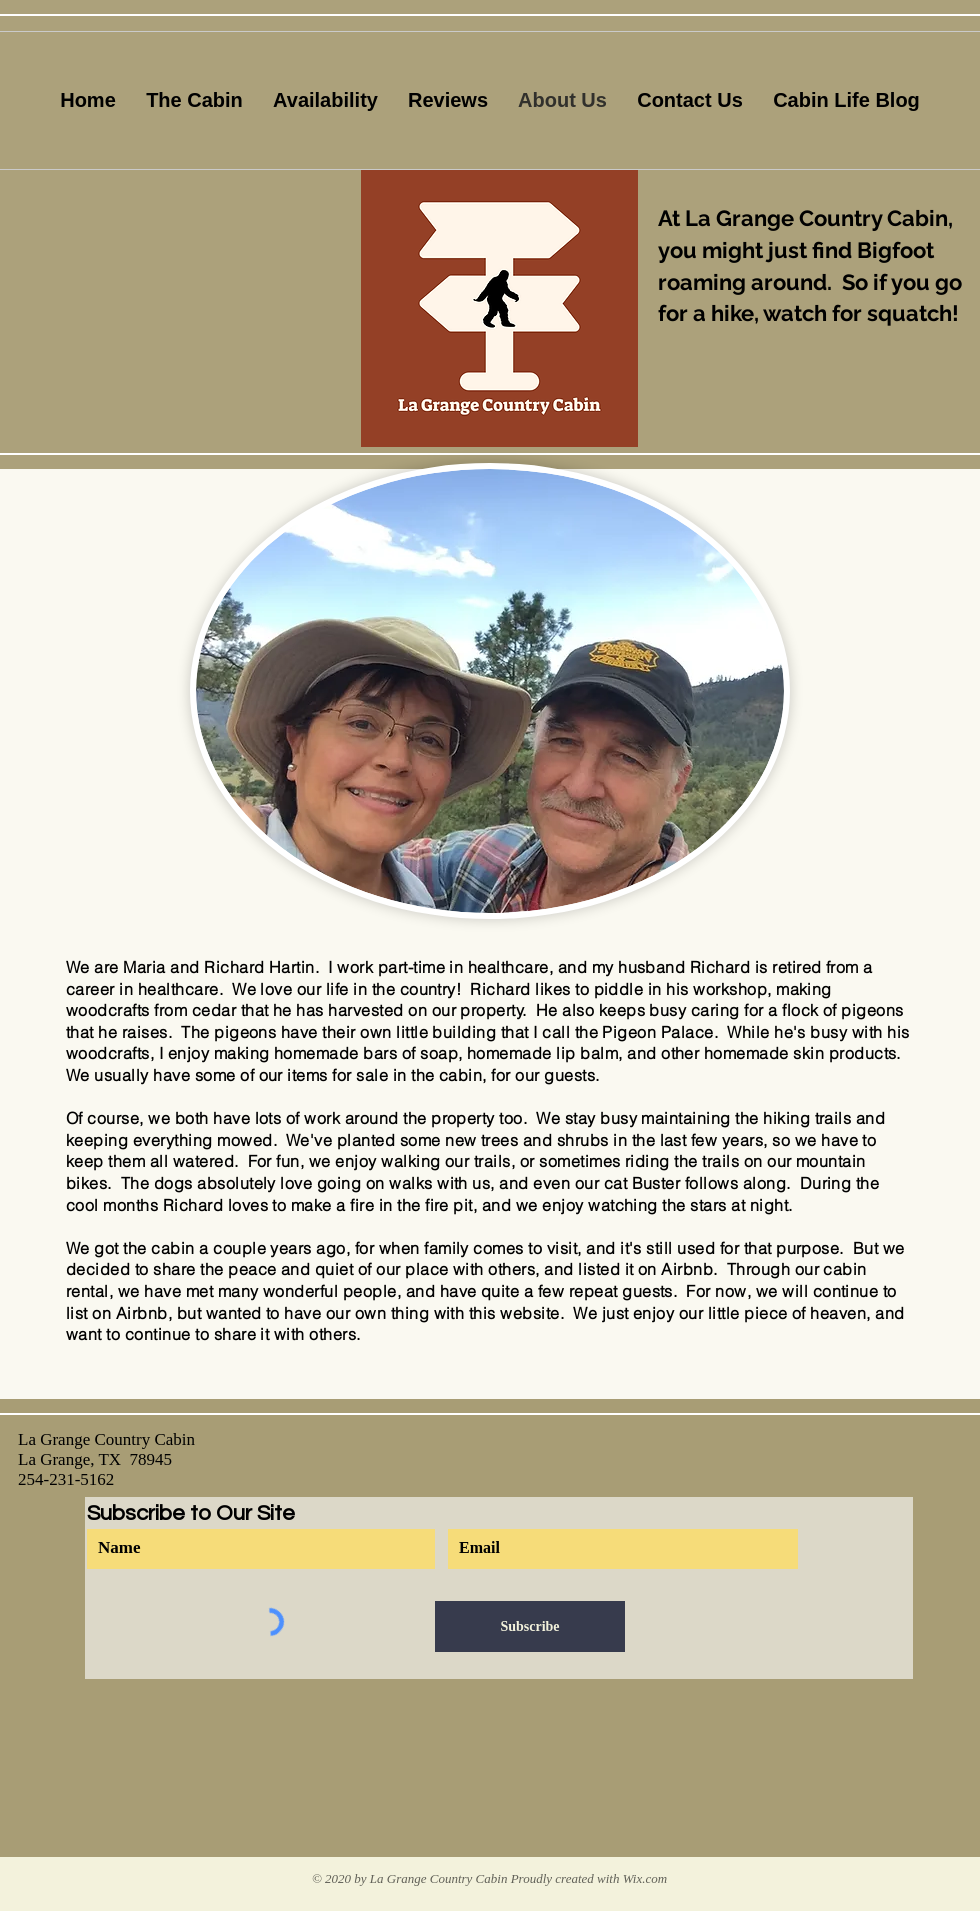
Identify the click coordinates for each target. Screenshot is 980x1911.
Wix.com (645, 1878)
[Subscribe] (530, 1626)
